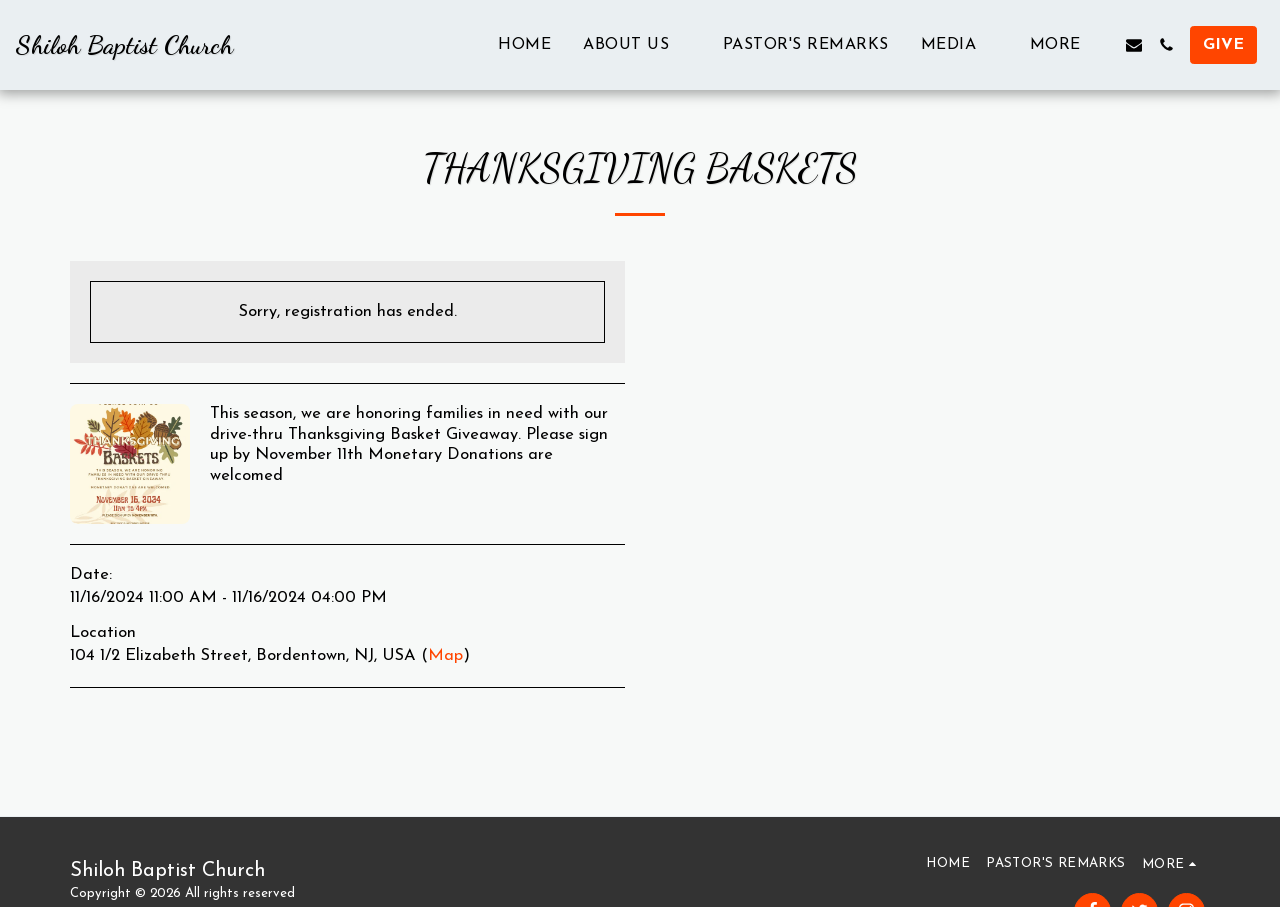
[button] (637, 44)
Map (445, 656)
